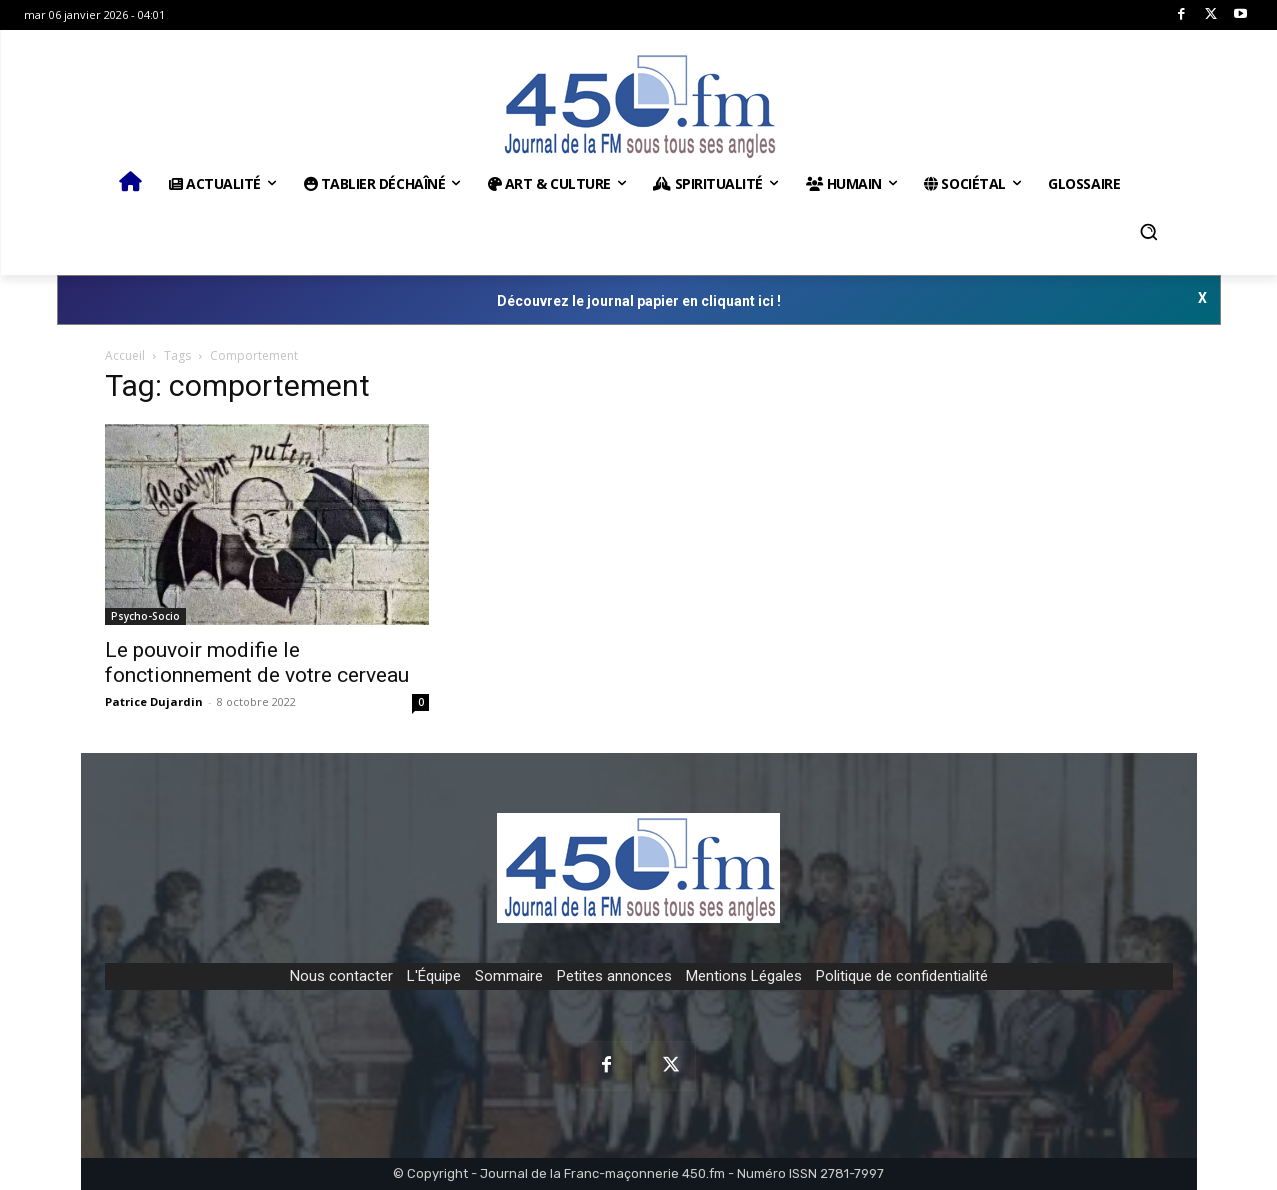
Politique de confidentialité (902, 976)
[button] (1149, 232)
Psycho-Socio (145, 616)
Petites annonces (614, 976)
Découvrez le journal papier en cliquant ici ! (639, 301)
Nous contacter (341, 976)
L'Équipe (434, 976)
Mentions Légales (744, 976)
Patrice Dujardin (154, 701)
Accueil (125, 355)
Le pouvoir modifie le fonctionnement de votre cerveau (257, 662)
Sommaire (509, 976)
